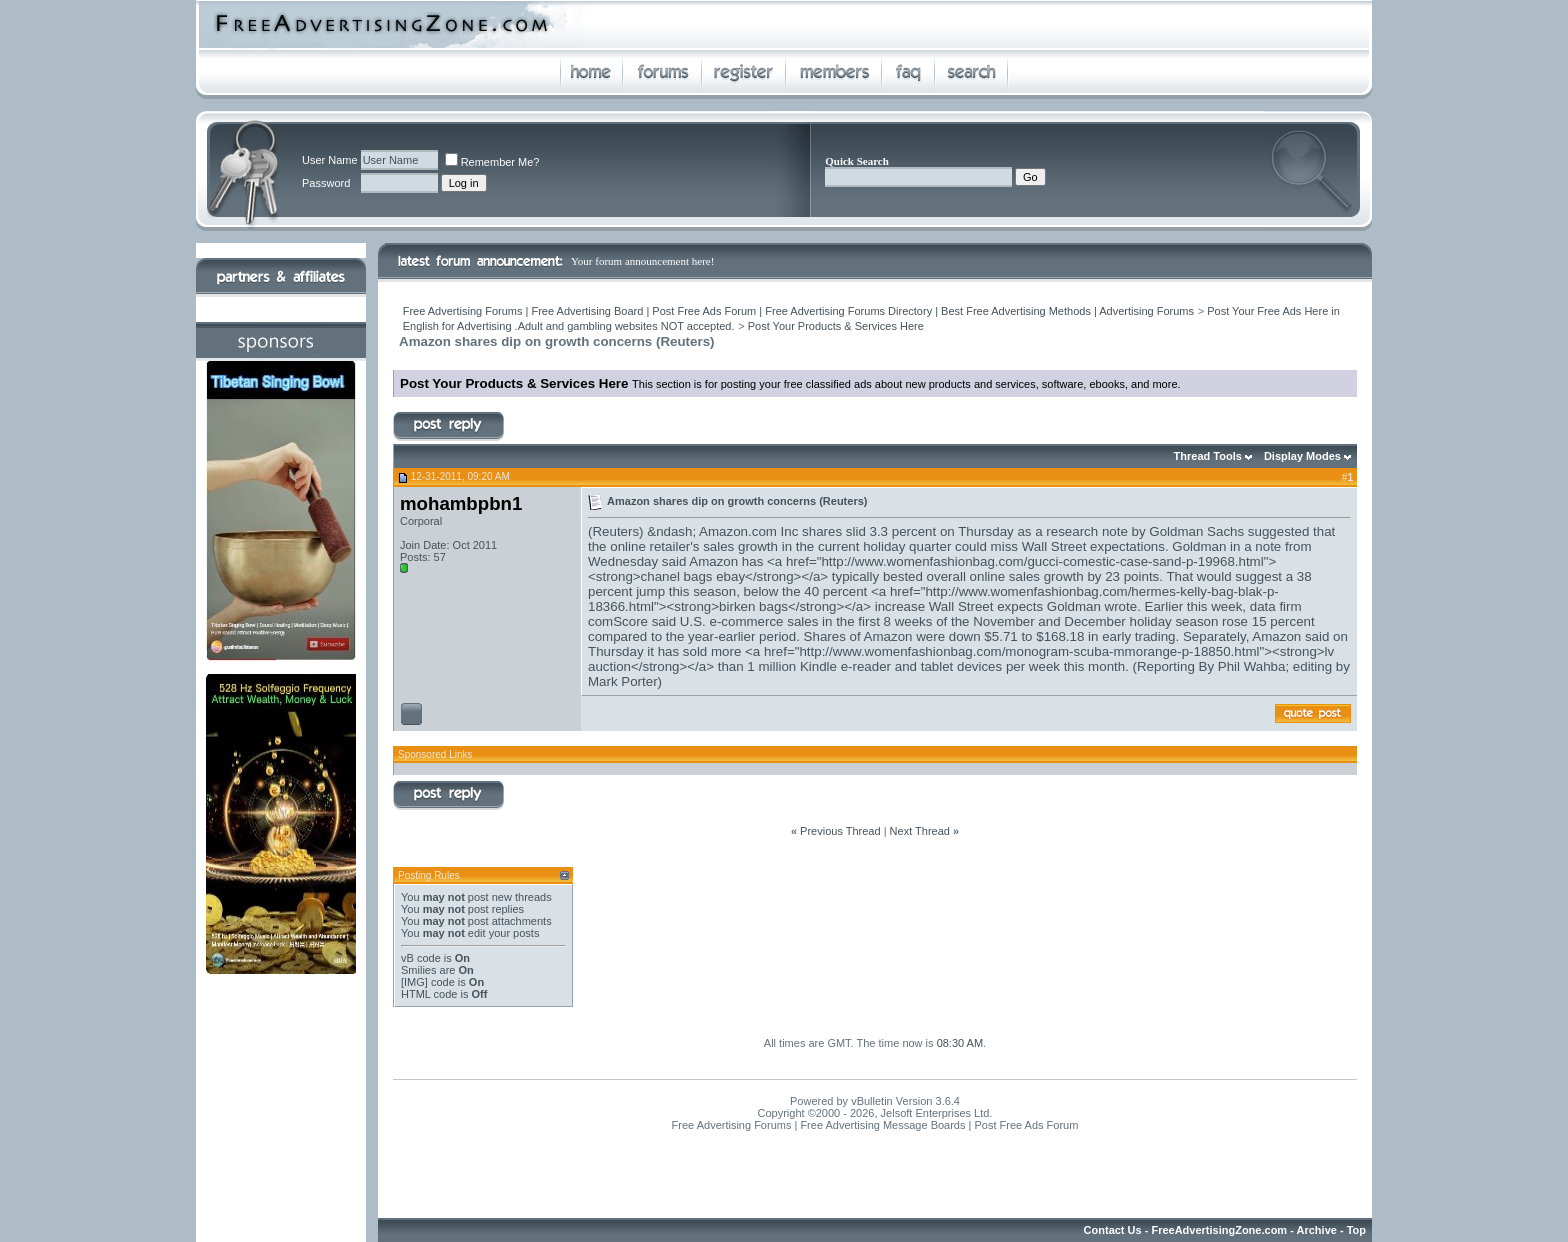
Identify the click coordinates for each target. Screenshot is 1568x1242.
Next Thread (920, 831)
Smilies (418, 970)
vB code (421, 958)
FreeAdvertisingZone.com (1219, 1230)
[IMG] (414, 982)
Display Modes (1302, 456)
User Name (330, 160)
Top (1356, 1230)
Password (326, 183)
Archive (1317, 1230)
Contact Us (1113, 1230)
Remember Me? (492, 162)
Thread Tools (1208, 456)
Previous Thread (840, 831)
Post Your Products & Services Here (836, 326)
